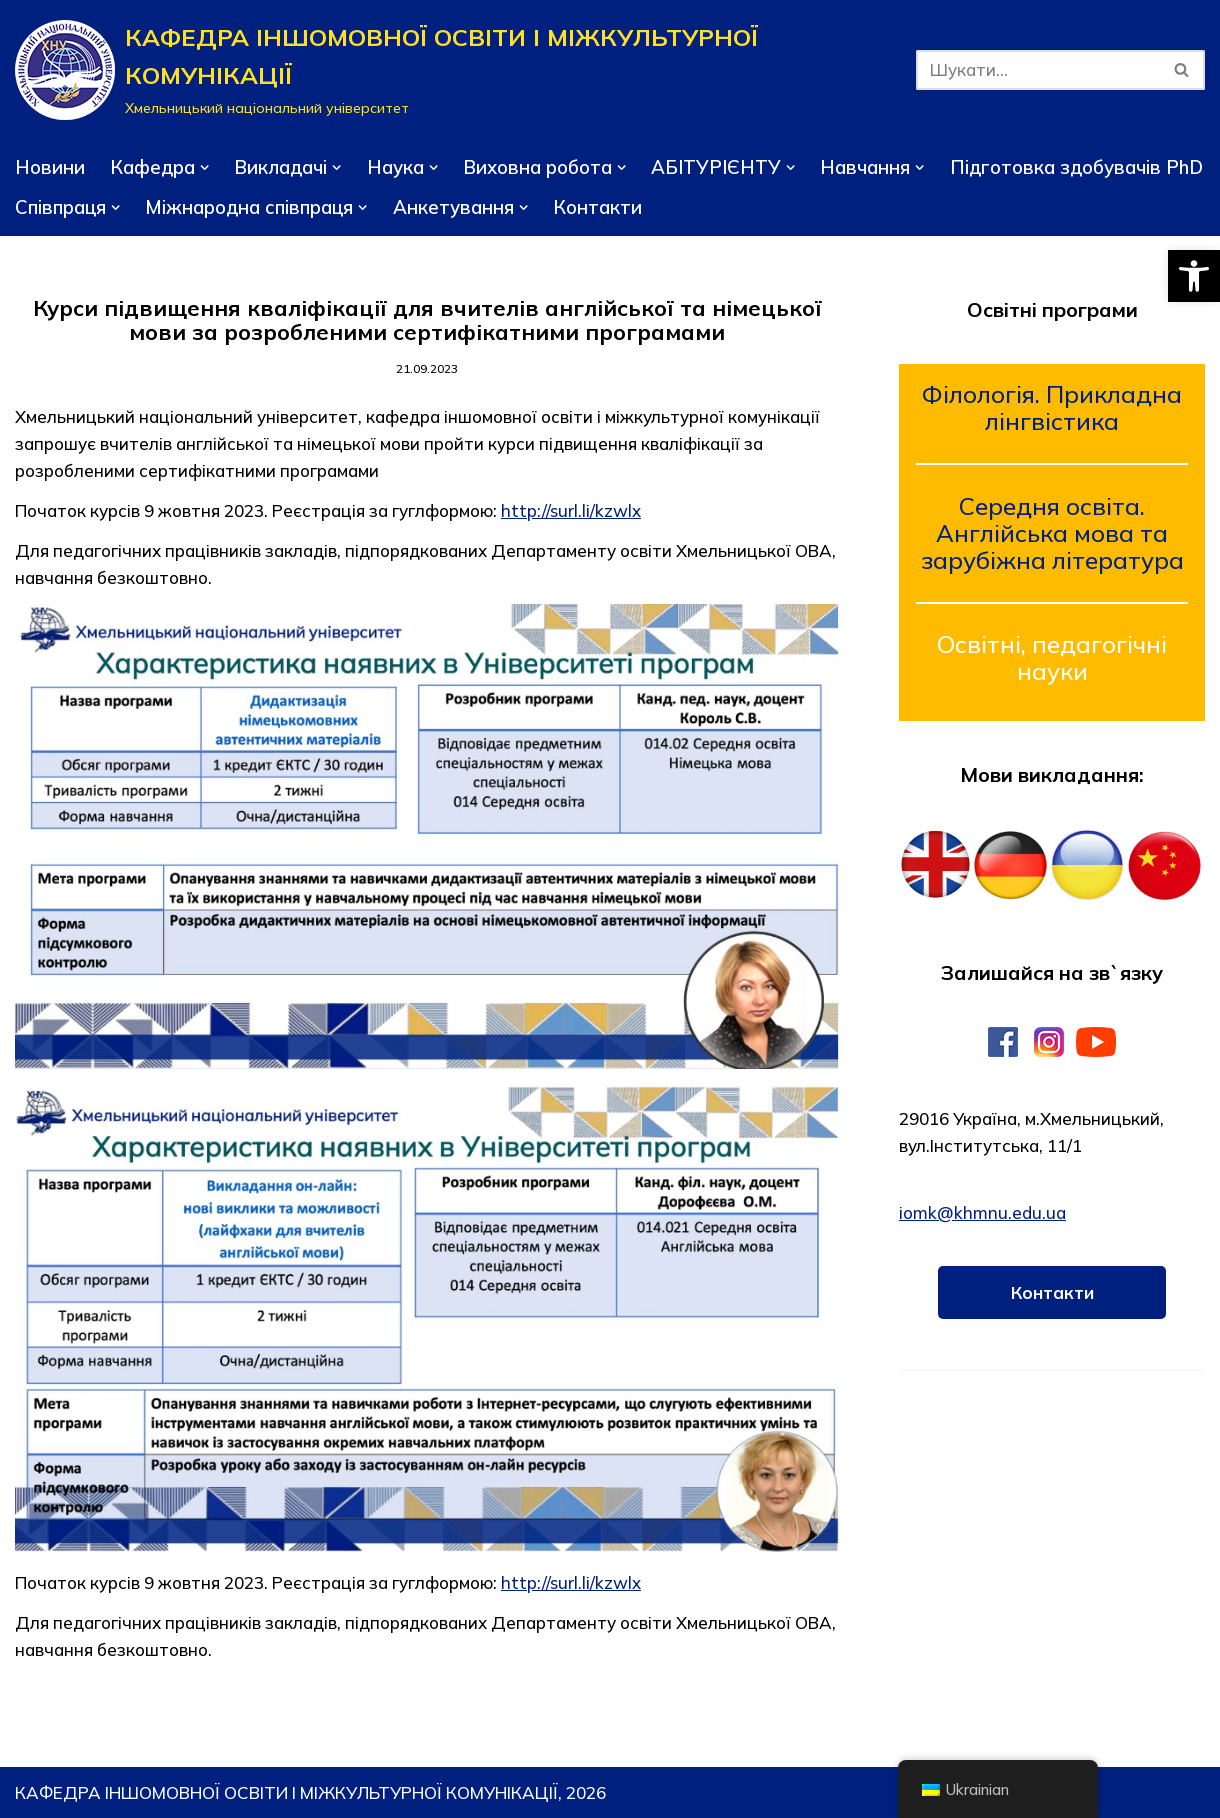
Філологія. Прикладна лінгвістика (1052, 407)
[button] (1194, 276)
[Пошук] (1038, 70)
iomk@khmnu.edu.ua (982, 1212)
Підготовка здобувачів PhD (1076, 167)
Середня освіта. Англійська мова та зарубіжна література (1052, 533)
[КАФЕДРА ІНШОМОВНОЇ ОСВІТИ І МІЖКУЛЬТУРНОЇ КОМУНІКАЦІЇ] (450, 70)
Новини (50, 167)
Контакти (597, 207)
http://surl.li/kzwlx (571, 510)
